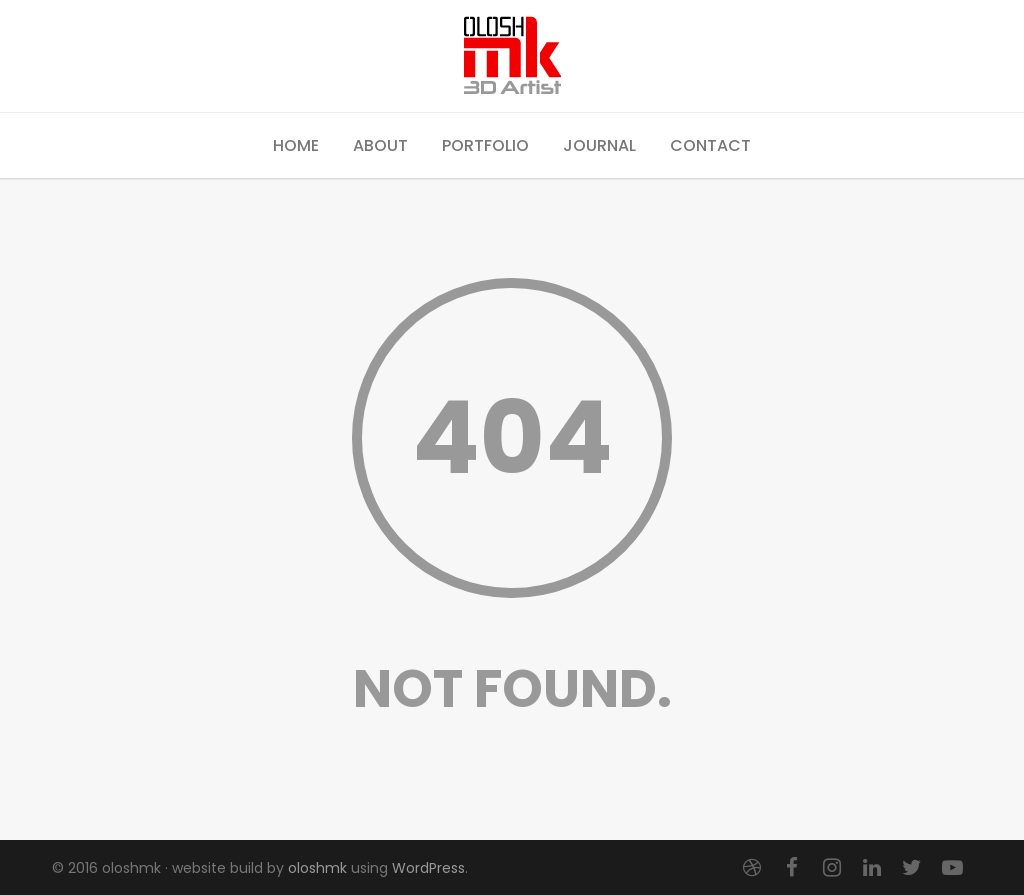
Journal (599, 145)
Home (296, 145)
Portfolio (485, 145)
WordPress (428, 868)
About (380, 145)
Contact (710, 145)
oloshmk (317, 868)
